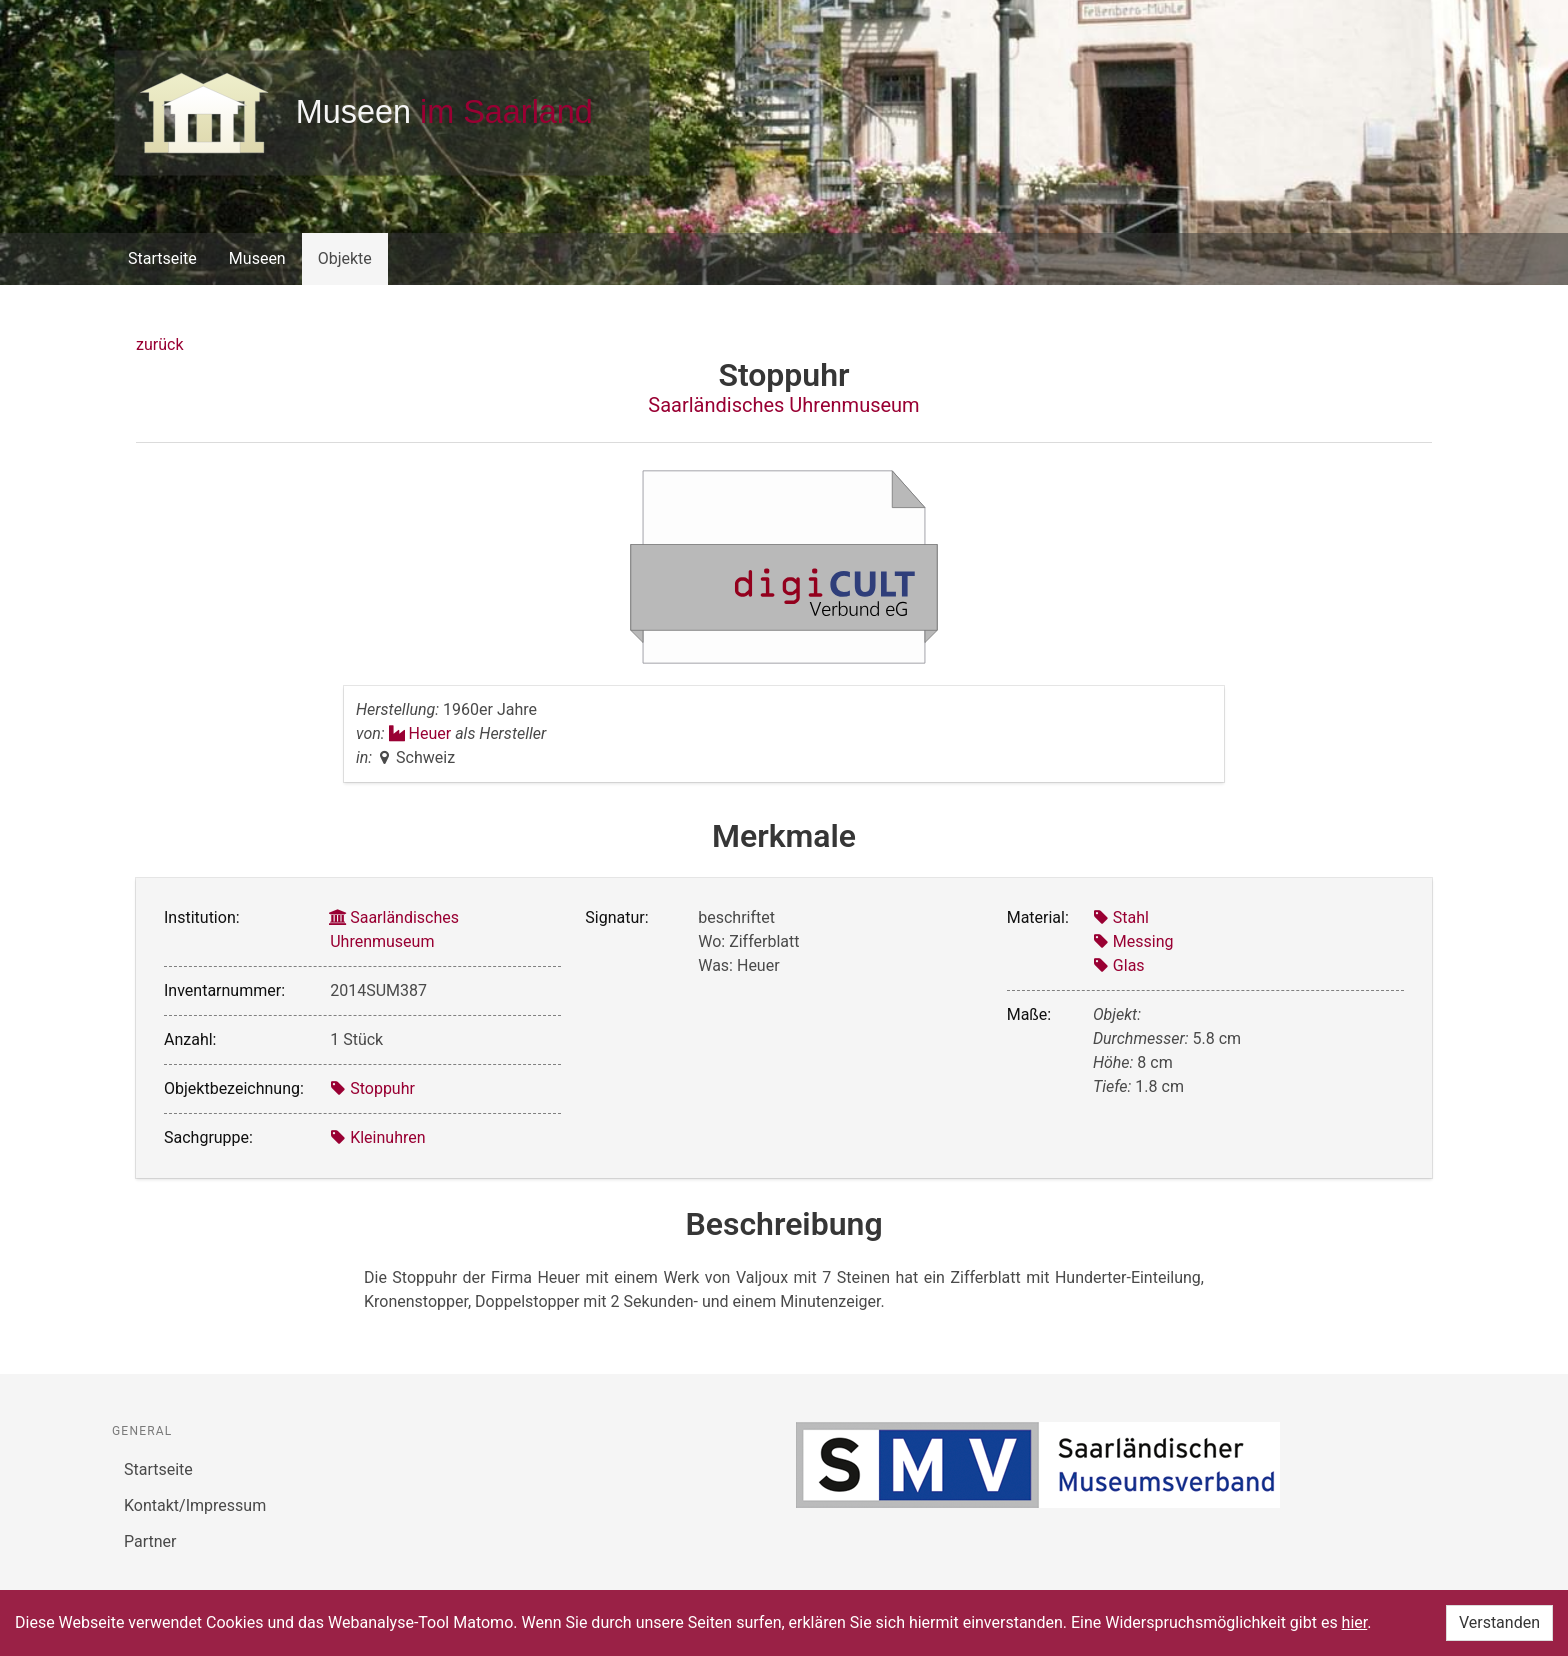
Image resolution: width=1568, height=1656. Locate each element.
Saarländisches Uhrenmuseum (783, 405)
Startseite (162, 258)
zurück (159, 344)
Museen (257, 258)
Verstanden (1499, 1622)
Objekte (345, 258)
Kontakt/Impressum (195, 1505)
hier (1355, 1622)
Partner (150, 1541)
